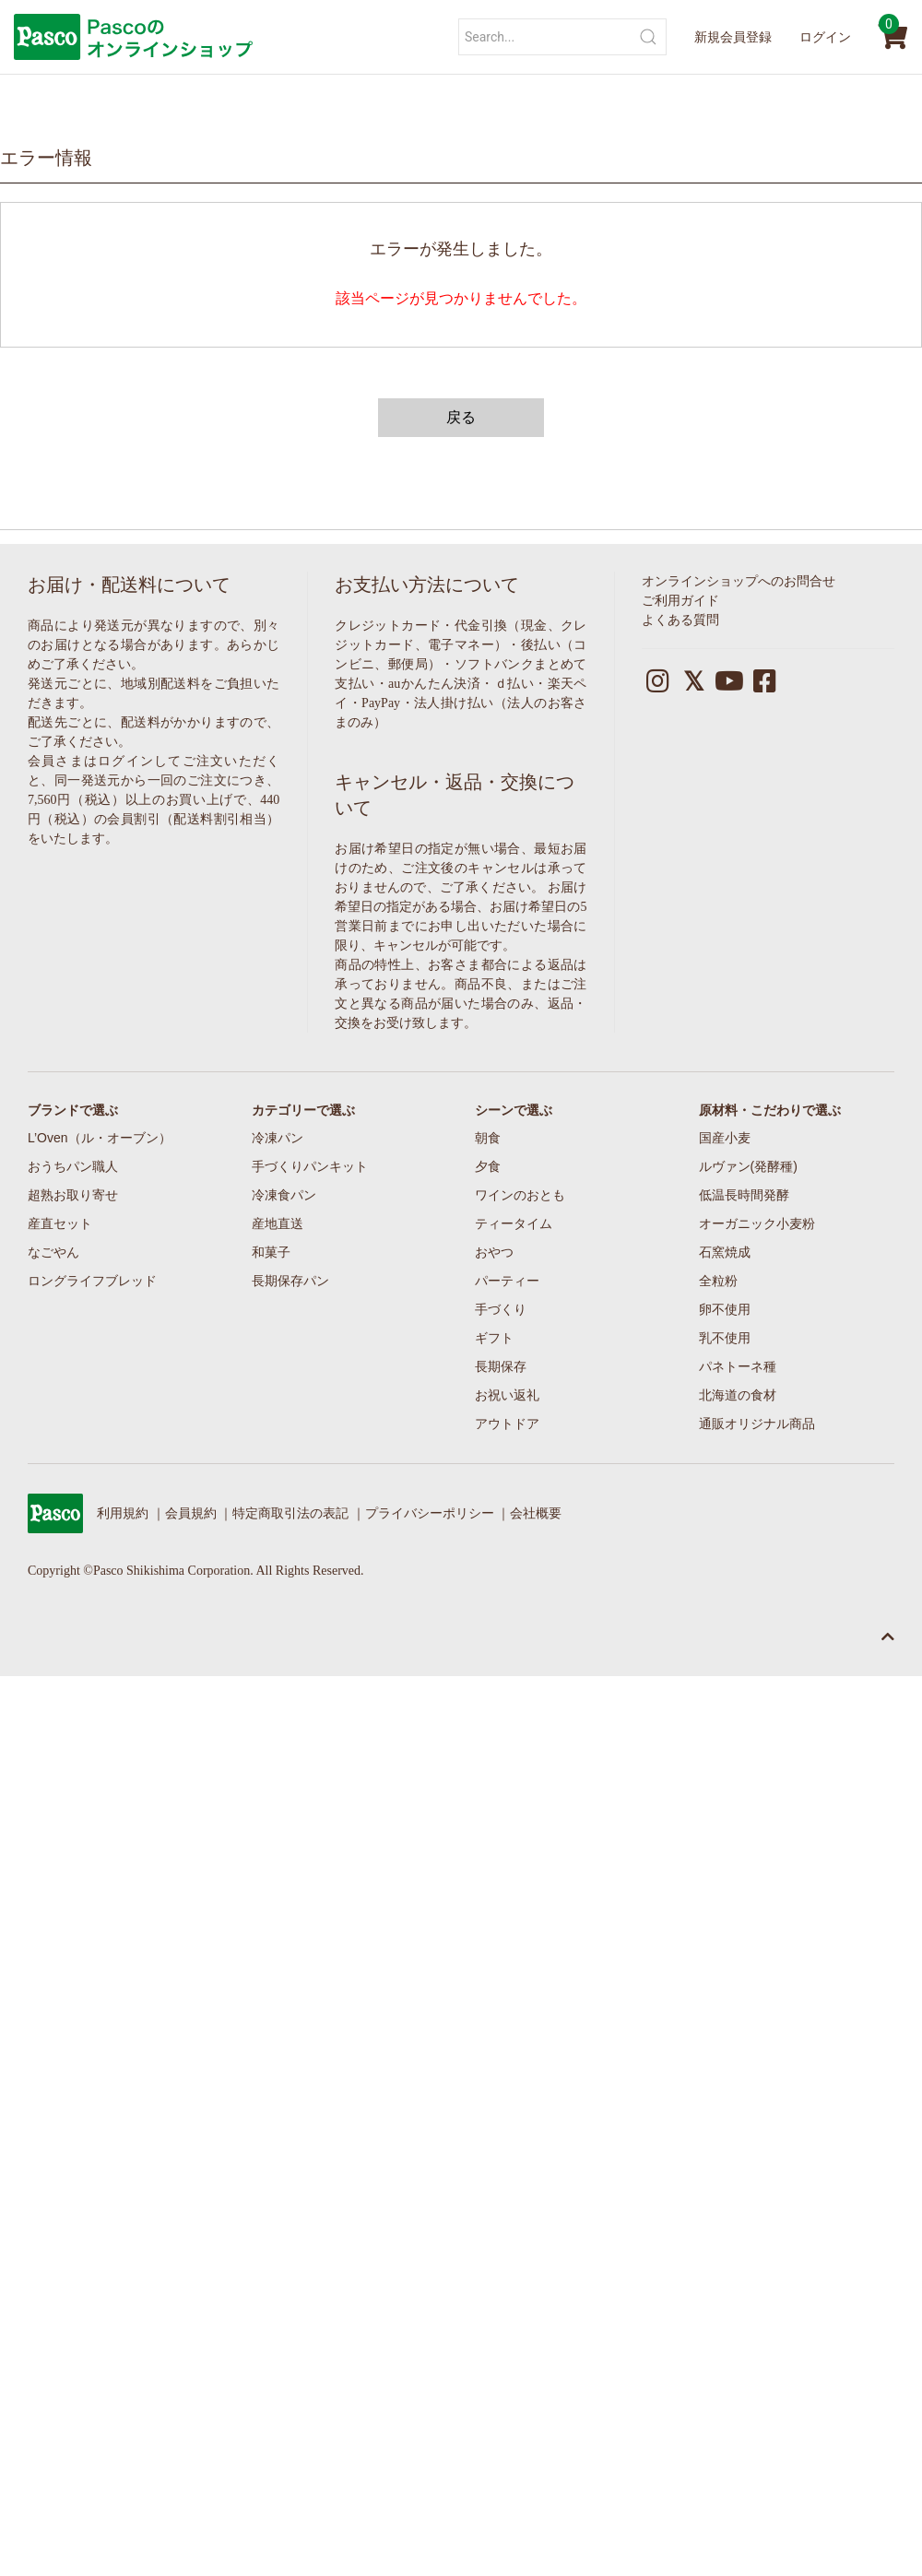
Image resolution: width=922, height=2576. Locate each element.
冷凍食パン (284, 1195)
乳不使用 (725, 1337)
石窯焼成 (725, 1252)
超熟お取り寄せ (73, 1195)
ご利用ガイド (680, 601)
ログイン (825, 37)
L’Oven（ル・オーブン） (99, 1137)
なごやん (53, 1252)
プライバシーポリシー (429, 1513)
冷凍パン (277, 1137)
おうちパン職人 (73, 1166)
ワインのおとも (520, 1195)
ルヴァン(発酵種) (748, 1166)
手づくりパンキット (310, 1166)
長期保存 (500, 1366)
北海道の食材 (737, 1395)
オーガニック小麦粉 (757, 1223)
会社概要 (535, 1513)
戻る (461, 417)
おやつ (494, 1252)
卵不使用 (725, 1309)
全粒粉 (718, 1280)
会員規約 (191, 1513)
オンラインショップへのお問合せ (738, 581)
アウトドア (507, 1423)
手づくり (500, 1309)
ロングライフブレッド (92, 1280)
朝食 (488, 1137)
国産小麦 (725, 1137)
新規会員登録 (733, 37)
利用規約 (122, 1513)
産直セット (60, 1223)
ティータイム (513, 1223)
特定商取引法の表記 (290, 1513)
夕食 (488, 1166)
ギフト (494, 1337)
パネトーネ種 (737, 1366)
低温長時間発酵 (744, 1195)
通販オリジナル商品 (757, 1423)
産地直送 (277, 1223)
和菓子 (271, 1252)
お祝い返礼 (507, 1395)
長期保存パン (290, 1280)
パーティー (507, 1280)
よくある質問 (680, 620)
